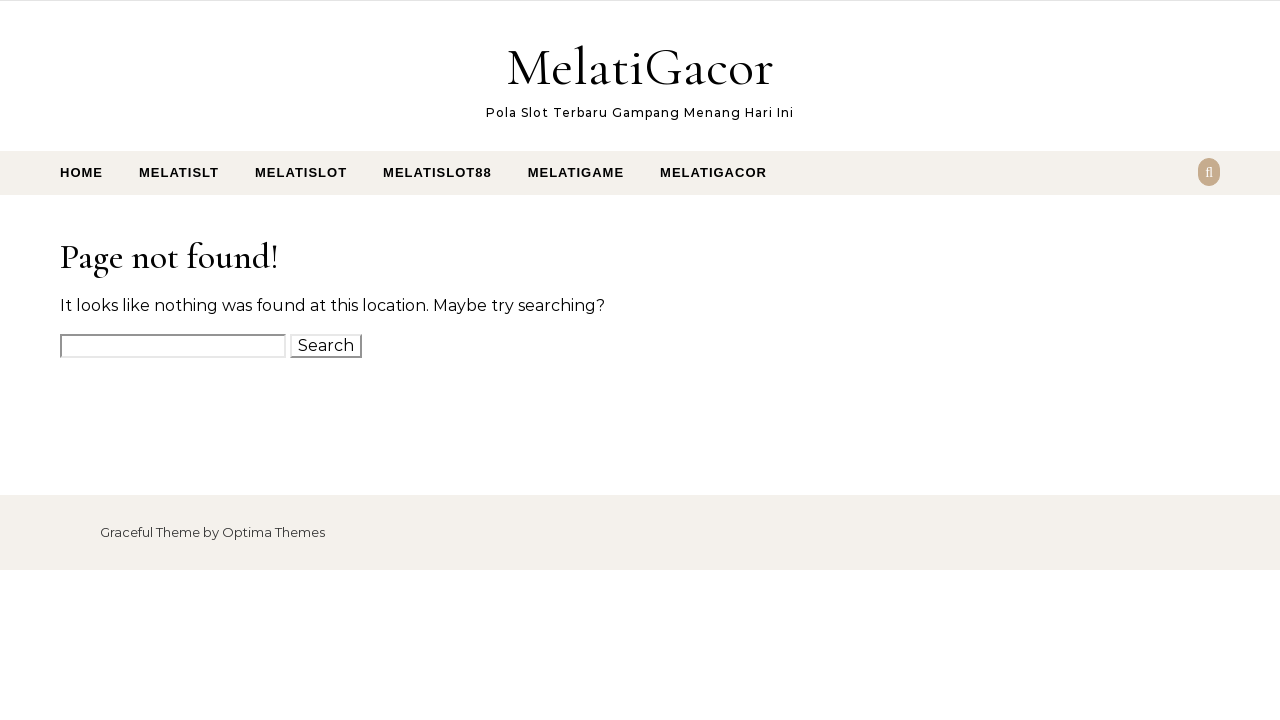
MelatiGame (576, 172)
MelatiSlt (179, 172)
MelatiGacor (640, 66)
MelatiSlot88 (437, 172)
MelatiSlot (301, 172)
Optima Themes (273, 532)
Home (81, 172)
